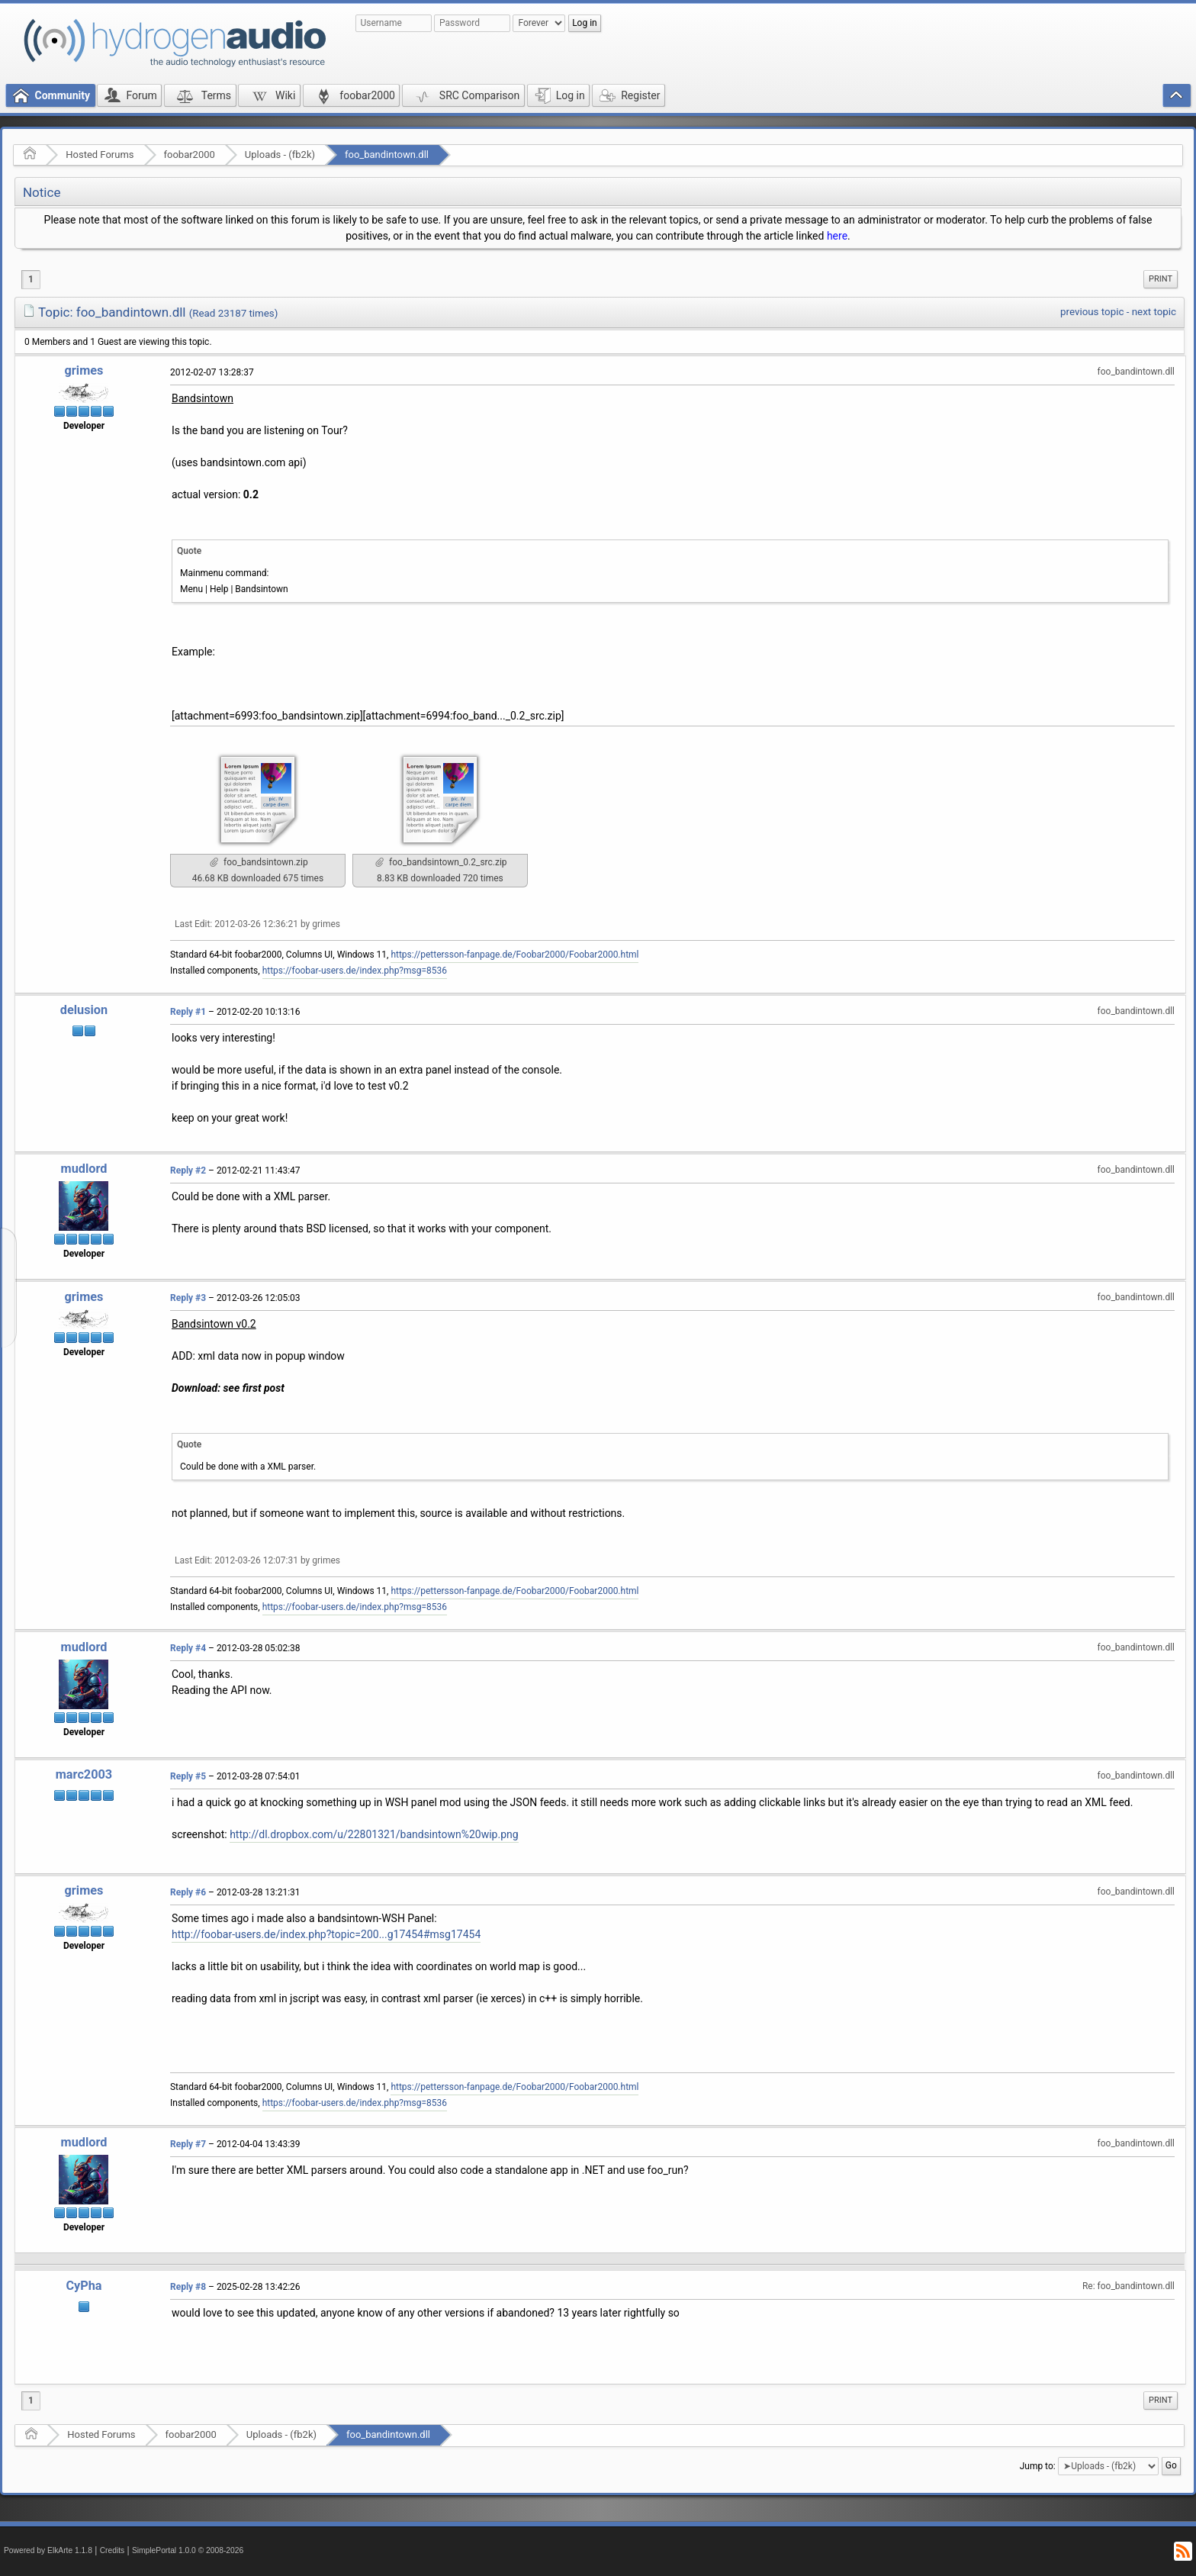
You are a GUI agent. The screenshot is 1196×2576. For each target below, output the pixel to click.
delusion (84, 1010)
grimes (84, 370)
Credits (112, 2550)
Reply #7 (188, 2144)
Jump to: (1038, 2465)
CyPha (83, 2285)
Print (1160, 279)
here (837, 236)
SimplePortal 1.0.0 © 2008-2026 (187, 2550)
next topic (1154, 311)
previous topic (1092, 311)
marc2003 (84, 1774)
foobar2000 (189, 154)
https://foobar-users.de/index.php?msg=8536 (354, 970)
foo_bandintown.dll (387, 154)
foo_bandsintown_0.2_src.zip (440, 862)
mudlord (84, 1168)
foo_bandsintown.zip (259, 862)
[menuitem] (1160, 279)
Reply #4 (188, 1648)
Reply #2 (188, 1170)
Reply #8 (188, 2286)
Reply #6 (188, 1892)
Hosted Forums (99, 154)
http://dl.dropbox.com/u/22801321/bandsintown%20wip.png (374, 1834)
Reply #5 (188, 1776)
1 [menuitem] (31, 279)
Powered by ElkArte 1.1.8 (48, 2550)
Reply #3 (188, 1298)
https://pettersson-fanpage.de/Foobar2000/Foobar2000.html (514, 954)
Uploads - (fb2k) (280, 154)
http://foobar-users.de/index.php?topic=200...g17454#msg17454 (326, 1934)
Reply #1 (188, 1011)
